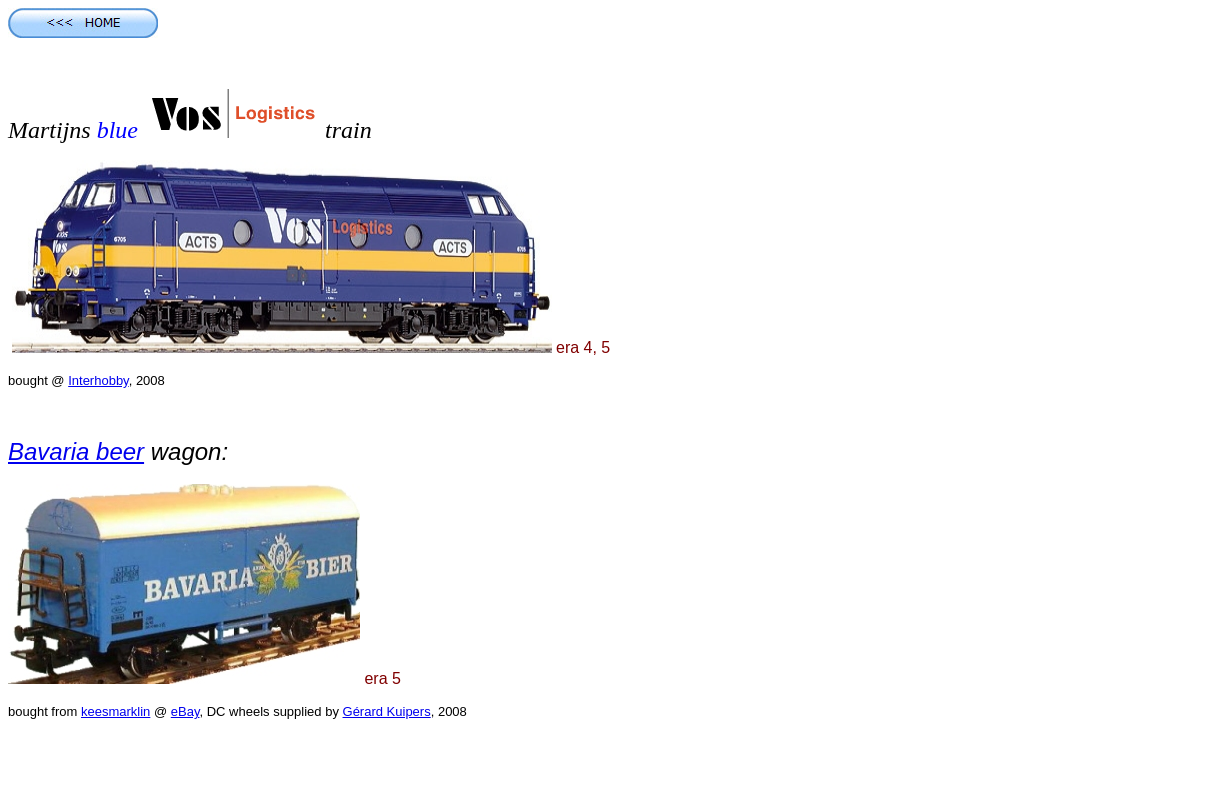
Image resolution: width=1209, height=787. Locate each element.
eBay (185, 711)
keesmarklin (115, 711)
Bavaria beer (76, 451)
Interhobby (98, 380)
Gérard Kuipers (387, 711)
